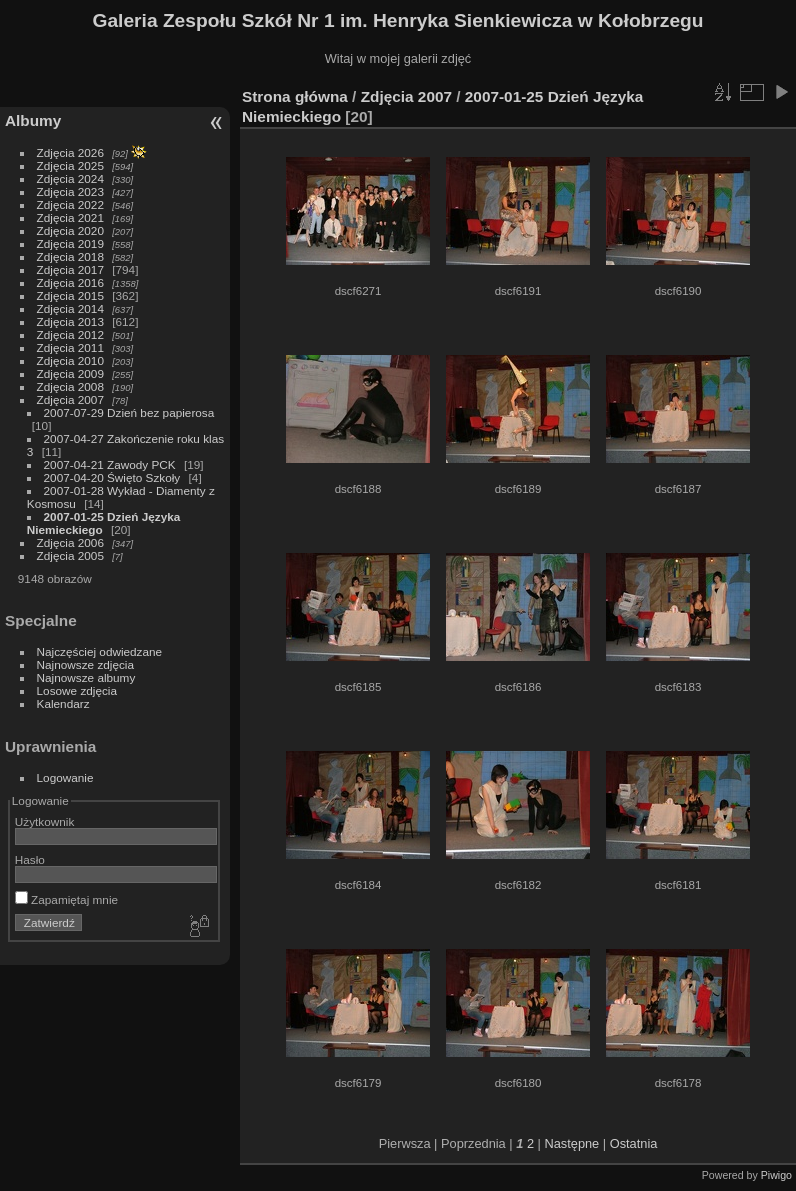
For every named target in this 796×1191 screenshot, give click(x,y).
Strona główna (295, 96)
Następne (571, 1143)
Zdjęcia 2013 (70, 321)
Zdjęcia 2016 (70, 282)
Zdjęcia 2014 (70, 308)
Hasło (30, 859)
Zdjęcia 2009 (70, 373)
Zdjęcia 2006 (70, 542)
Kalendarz (63, 703)
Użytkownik (45, 821)
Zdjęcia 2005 (70, 555)
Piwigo (776, 1175)
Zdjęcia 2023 (70, 191)
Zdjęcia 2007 (70, 399)
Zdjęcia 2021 (70, 217)
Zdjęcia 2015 (70, 295)
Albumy (33, 120)
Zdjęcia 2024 (70, 178)
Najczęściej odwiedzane (100, 651)
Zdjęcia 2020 (70, 230)
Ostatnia (634, 1143)
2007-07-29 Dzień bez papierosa (129, 412)
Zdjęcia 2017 (70, 269)
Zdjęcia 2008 (70, 386)
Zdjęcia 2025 (70, 165)
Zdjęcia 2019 (70, 243)
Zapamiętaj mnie (66, 899)
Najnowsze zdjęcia (85, 664)
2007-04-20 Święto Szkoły (112, 477)
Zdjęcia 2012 (70, 334)
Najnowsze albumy (86, 677)
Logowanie (65, 777)
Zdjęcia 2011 (70, 347)
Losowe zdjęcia (77, 690)
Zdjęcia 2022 (70, 204)
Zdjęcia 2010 (70, 360)
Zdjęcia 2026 (70, 152)
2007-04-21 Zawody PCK (110, 464)
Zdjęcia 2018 (70, 256)
